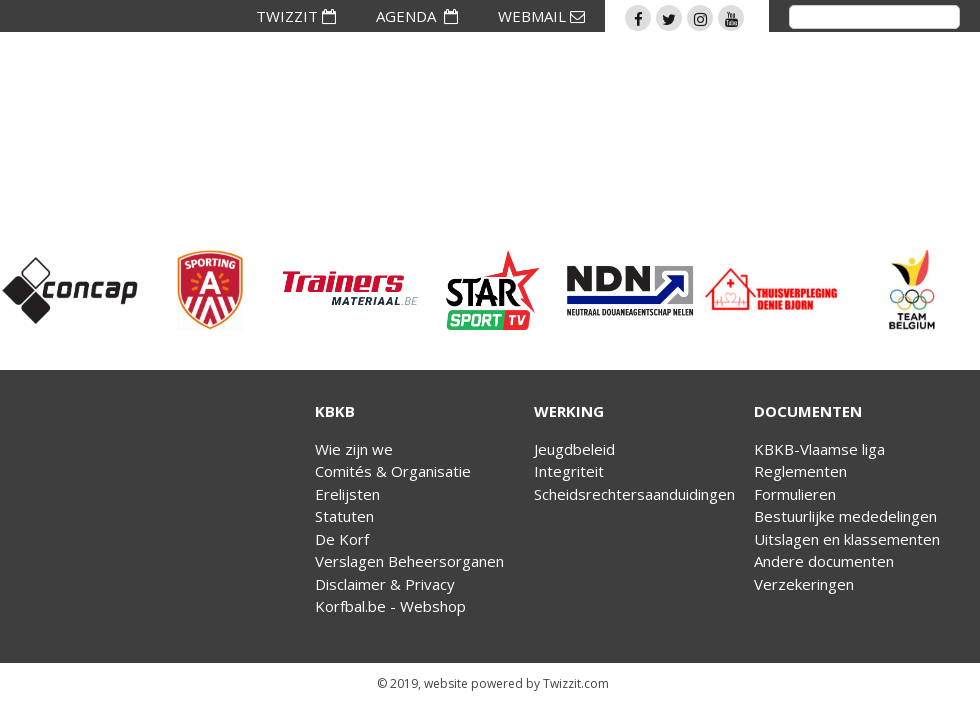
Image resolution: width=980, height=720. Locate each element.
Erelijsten (347, 494)
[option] (70, 290)
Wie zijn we (354, 449)
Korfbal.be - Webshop (390, 606)
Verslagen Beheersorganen (409, 561)
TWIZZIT (296, 16)
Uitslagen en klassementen (847, 539)
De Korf (342, 539)
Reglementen (800, 471)
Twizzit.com (576, 683)
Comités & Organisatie (393, 471)
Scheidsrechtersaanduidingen (634, 494)
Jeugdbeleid (574, 449)
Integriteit (569, 471)
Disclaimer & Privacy (385, 584)
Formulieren (795, 494)
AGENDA (417, 16)
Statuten (344, 516)
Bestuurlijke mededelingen (845, 516)
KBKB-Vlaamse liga (819, 449)
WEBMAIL (541, 16)
